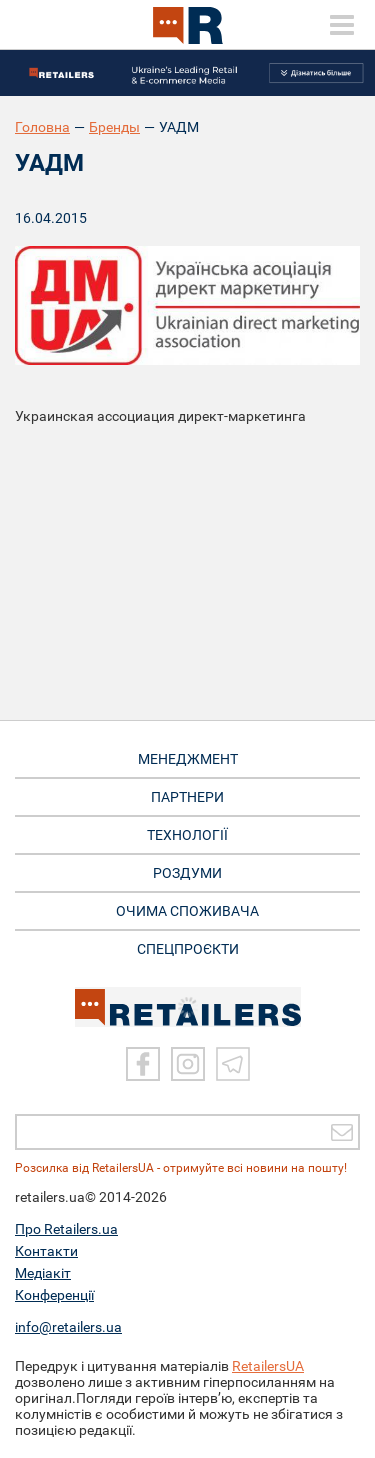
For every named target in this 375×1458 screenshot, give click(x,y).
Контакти (46, 1251)
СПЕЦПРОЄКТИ (188, 949)
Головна (42, 127)
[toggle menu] (342, 25)
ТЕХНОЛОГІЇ (187, 835)
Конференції (54, 1295)
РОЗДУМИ (187, 873)
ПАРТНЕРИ (187, 797)
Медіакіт (43, 1273)
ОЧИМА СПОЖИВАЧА (187, 911)
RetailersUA (268, 1366)
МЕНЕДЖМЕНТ (188, 759)
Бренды (114, 127)
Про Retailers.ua (66, 1229)
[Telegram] (233, 1064)
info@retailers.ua (68, 1327)
